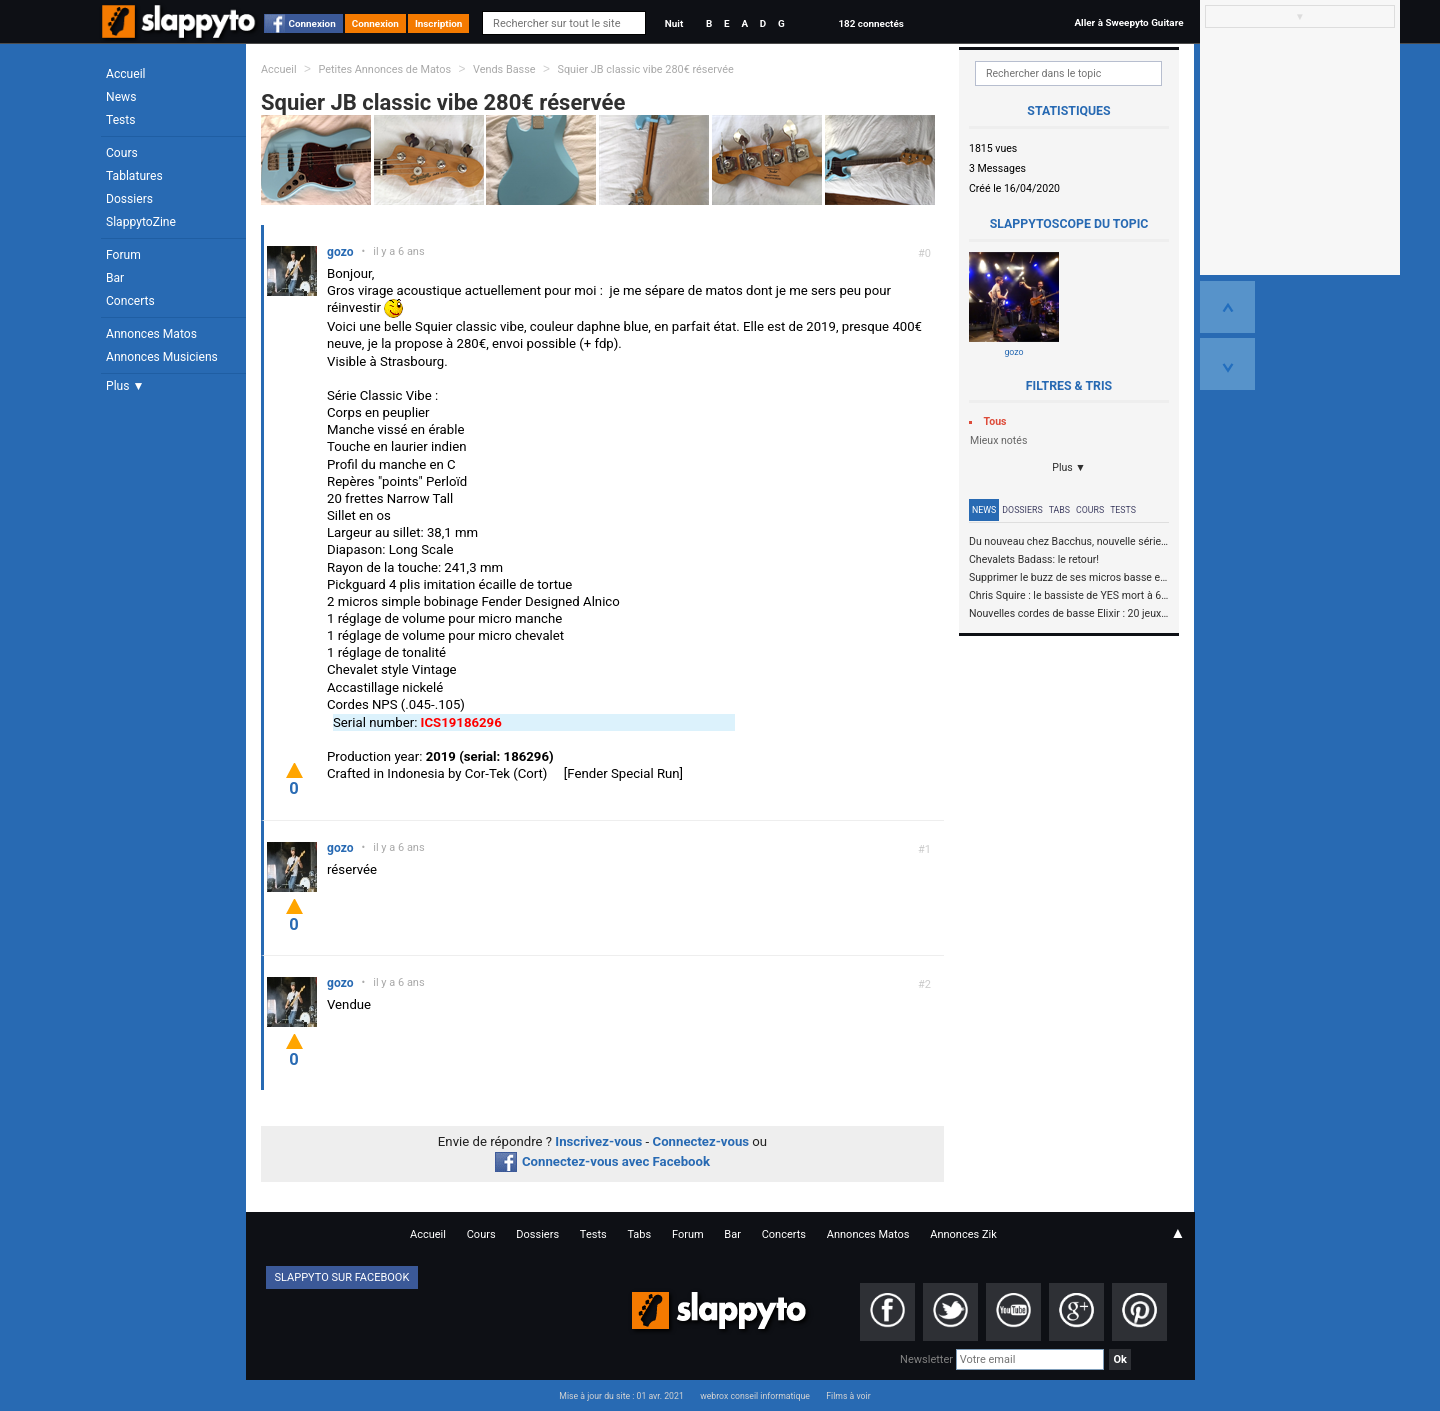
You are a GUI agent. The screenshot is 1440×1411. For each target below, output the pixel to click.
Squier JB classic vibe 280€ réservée (645, 69)
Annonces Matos (151, 334)
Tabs (1059, 510)
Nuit (674, 23)
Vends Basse (504, 69)
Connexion (312, 23)
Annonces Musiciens (162, 357)
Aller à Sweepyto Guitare (1128, 22)
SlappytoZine (141, 222)
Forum (123, 255)
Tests (120, 120)
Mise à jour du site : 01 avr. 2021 (621, 1396)
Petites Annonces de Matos (384, 69)
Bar (115, 278)
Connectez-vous (701, 1141)
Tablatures (134, 176)
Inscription (439, 23)
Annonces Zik (963, 1234)
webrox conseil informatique (755, 1396)
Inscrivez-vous (598, 1141)
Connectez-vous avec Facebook (602, 1161)
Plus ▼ (125, 386)
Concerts (130, 301)
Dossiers (129, 199)
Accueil (126, 74)
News (121, 97)
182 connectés (870, 23)
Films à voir (848, 1396)
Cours (122, 153)
